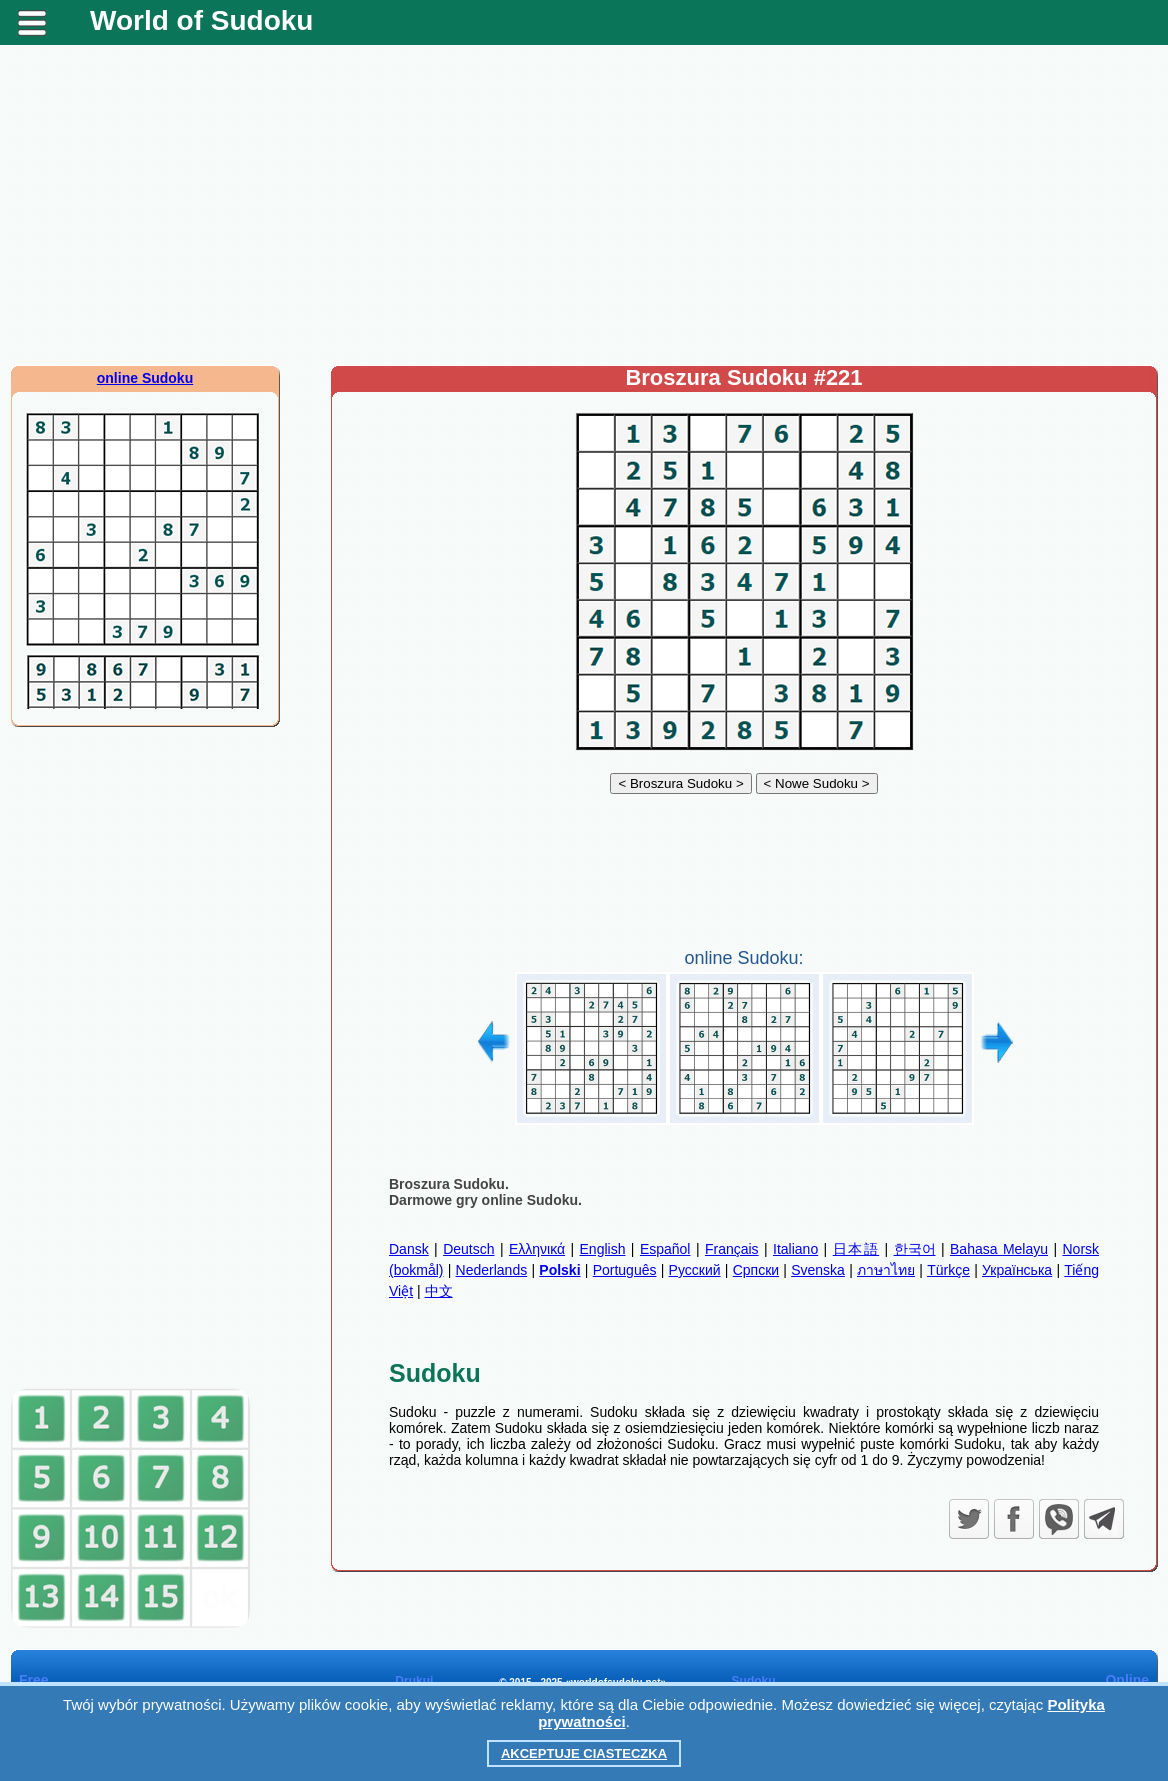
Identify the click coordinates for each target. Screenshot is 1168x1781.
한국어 (915, 1249)
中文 (439, 1291)
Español (665, 1249)
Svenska (818, 1270)
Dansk (409, 1249)
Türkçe (948, 1270)
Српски (756, 1270)
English (603, 1249)
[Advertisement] (584, 205)
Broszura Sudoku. (449, 1184)
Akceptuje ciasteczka (584, 1753)
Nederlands (492, 1270)
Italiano (795, 1249)
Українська (1017, 1270)
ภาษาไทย (886, 1270)
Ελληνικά (537, 1249)
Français (732, 1249)
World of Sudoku (201, 20)
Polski (559, 1270)
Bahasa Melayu (999, 1249)
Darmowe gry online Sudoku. (485, 1200)
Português (625, 1270)
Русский (695, 1270)
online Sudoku (145, 378)
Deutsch (468, 1249)
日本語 (856, 1249)
